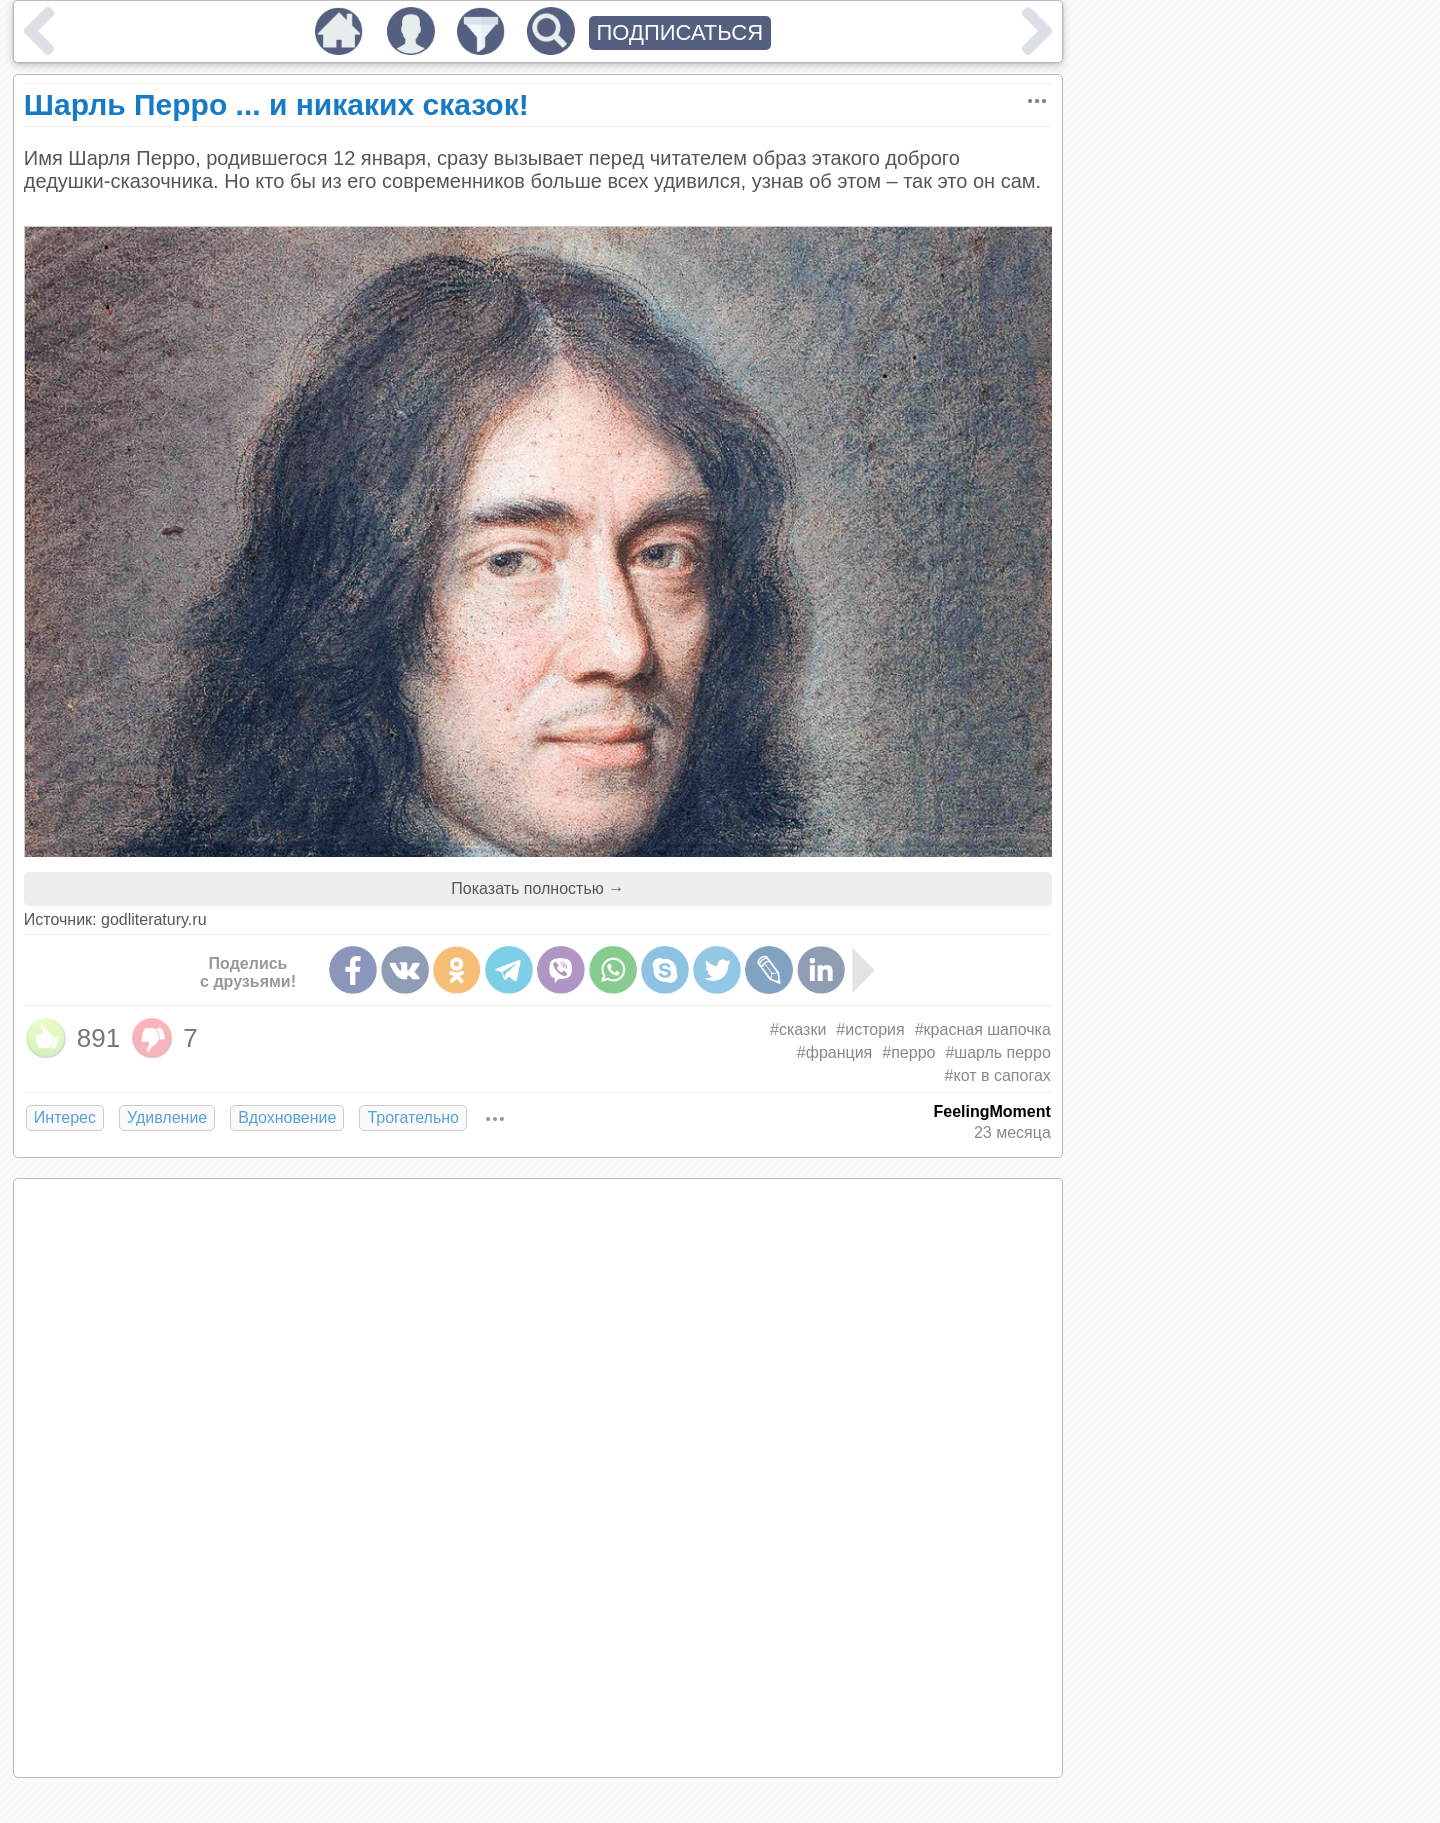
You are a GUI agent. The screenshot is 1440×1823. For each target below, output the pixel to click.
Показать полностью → (537, 888)
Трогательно (413, 1117)
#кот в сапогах (998, 1075)
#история (870, 1029)
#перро (908, 1052)
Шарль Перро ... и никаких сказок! (276, 104)
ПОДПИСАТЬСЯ (680, 32)
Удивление (167, 1117)
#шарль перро (997, 1052)
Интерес (65, 1117)
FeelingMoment (991, 1111)
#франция (834, 1052)
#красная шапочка (983, 1029)
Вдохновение (287, 1117)
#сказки (798, 1029)
